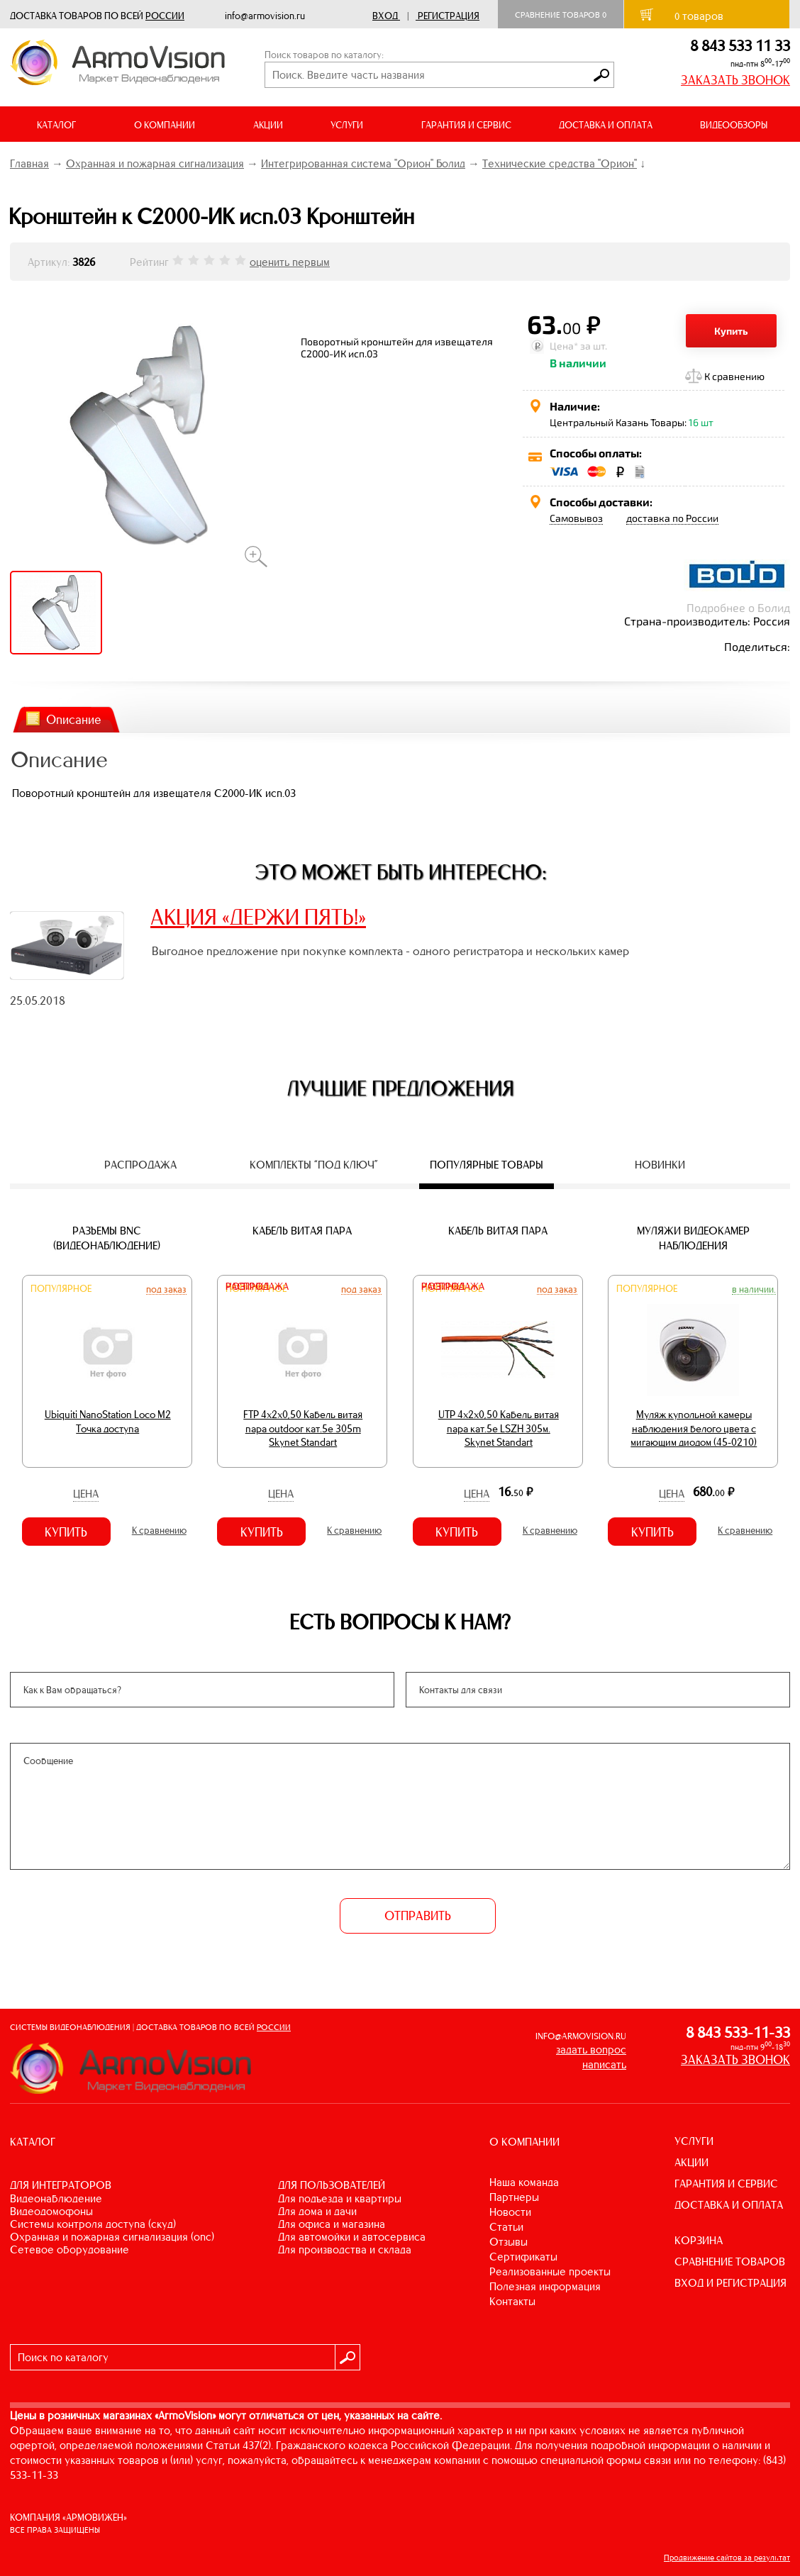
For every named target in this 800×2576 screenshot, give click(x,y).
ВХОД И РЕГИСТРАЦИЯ (730, 2283)
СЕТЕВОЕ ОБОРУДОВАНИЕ (69, 2249)
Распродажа (257, 1287)
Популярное (60, 1289)
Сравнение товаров (560, 15)
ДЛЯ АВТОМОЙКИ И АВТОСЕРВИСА (352, 2236)
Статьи (506, 2227)
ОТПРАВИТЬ (417, 1916)
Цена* (564, 346)
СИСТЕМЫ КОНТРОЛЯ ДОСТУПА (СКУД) (93, 2224)
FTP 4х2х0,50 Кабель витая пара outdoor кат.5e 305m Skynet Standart (302, 1428)
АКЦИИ (268, 125)
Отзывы (508, 2241)
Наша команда (524, 2182)
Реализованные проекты (550, 2271)
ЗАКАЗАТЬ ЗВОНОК (735, 80)
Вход (385, 16)
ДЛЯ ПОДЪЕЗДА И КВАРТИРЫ (339, 2198)
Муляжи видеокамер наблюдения (693, 1238)
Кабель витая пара (302, 1230)
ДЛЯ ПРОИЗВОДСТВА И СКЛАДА (344, 2249)
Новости (510, 2212)
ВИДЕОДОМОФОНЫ (51, 2211)
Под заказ (166, 1289)
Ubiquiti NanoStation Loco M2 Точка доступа (108, 1421)
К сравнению (734, 376)
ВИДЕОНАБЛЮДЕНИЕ (56, 2198)
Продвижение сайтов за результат (727, 2558)
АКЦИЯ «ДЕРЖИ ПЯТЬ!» (258, 916)
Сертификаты (523, 2256)
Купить (731, 331)
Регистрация (448, 16)
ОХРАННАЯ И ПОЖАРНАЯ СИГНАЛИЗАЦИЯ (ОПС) (112, 2236)
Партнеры (514, 2197)
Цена (86, 1493)
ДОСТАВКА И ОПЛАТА (605, 125)
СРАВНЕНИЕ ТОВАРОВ (729, 2261)
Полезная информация (545, 2286)
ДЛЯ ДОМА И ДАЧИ (317, 2211)
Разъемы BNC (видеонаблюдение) (106, 1238)
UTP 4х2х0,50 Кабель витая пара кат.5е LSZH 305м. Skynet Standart (498, 1428)
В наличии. (754, 1289)
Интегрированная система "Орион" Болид (363, 163)
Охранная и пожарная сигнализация (155, 163)
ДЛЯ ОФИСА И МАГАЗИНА (331, 2224)
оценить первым (290, 262)
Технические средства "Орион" (559, 163)
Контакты (512, 2301)
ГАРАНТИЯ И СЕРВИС (466, 125)
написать (604, 2064)
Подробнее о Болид (738, 607)
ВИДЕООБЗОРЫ (733, 125)
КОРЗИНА (698, 2240)
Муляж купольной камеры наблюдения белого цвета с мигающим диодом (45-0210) (693, 1428)
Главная (29, 163)
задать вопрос (591, 2049)
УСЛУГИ (693, 2141)
